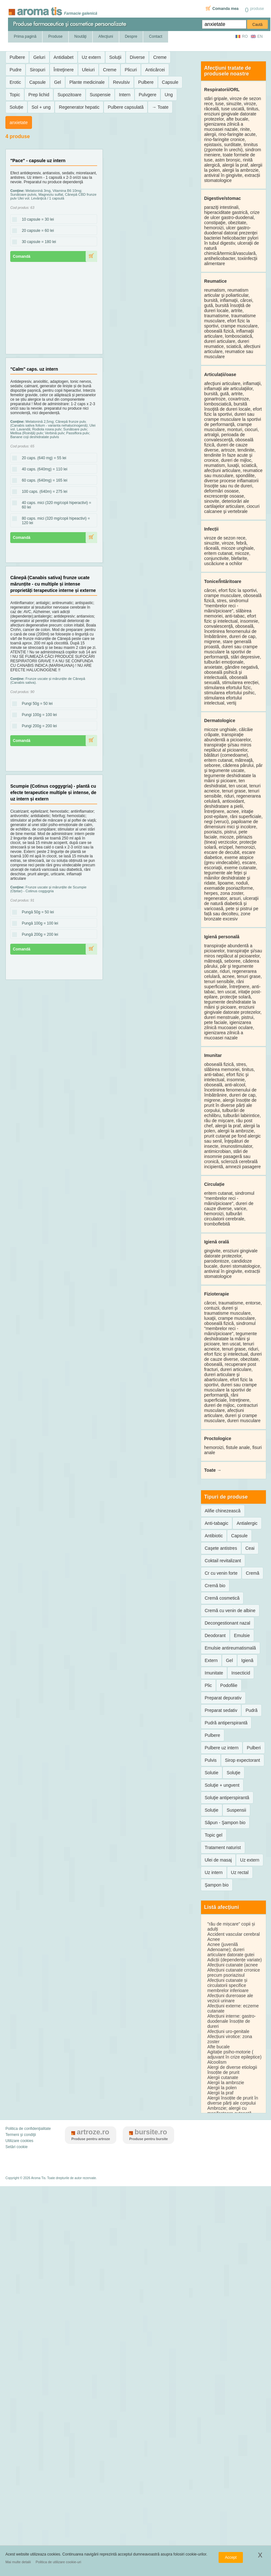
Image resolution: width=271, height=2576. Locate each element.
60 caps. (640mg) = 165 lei (42, 480)
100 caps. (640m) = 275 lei (42, 491)
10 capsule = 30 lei (35, 219)
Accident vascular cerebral (233, 1934)
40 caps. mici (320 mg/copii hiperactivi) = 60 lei (51, 505)
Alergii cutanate (222, 2077)
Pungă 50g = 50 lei (35, 912)
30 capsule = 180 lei (37, 242)
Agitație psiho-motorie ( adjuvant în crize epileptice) (234, 2054)
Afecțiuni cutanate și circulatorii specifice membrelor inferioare (228, 1985)
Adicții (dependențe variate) (234, 1959)
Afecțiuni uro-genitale (228, 2031)
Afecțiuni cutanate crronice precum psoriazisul (233, 1972)
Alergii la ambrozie (225, 2082)
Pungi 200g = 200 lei (37, 726)
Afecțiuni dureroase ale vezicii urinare (230, 1998)
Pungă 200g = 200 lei (38, 934)
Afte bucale (218, 2046)
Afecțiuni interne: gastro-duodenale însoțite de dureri (231, 2021)
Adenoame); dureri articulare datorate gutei (230, 1952)
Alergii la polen (222, 2087)
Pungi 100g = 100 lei (37, 715)
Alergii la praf (220, 2092)
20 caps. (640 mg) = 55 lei (42, 458)
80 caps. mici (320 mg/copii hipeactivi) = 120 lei (51, 521)
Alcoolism (217, 2062)
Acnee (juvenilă (222, 1944)
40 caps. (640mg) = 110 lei (42, 469)
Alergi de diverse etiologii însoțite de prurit (232, 2070)
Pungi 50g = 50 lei (35, 703)
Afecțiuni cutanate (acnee (232, 1964)
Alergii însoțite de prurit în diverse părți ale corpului (232, 2100)
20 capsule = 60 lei (35, 230)
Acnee (213, 1939)
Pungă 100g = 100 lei (38, 923)
